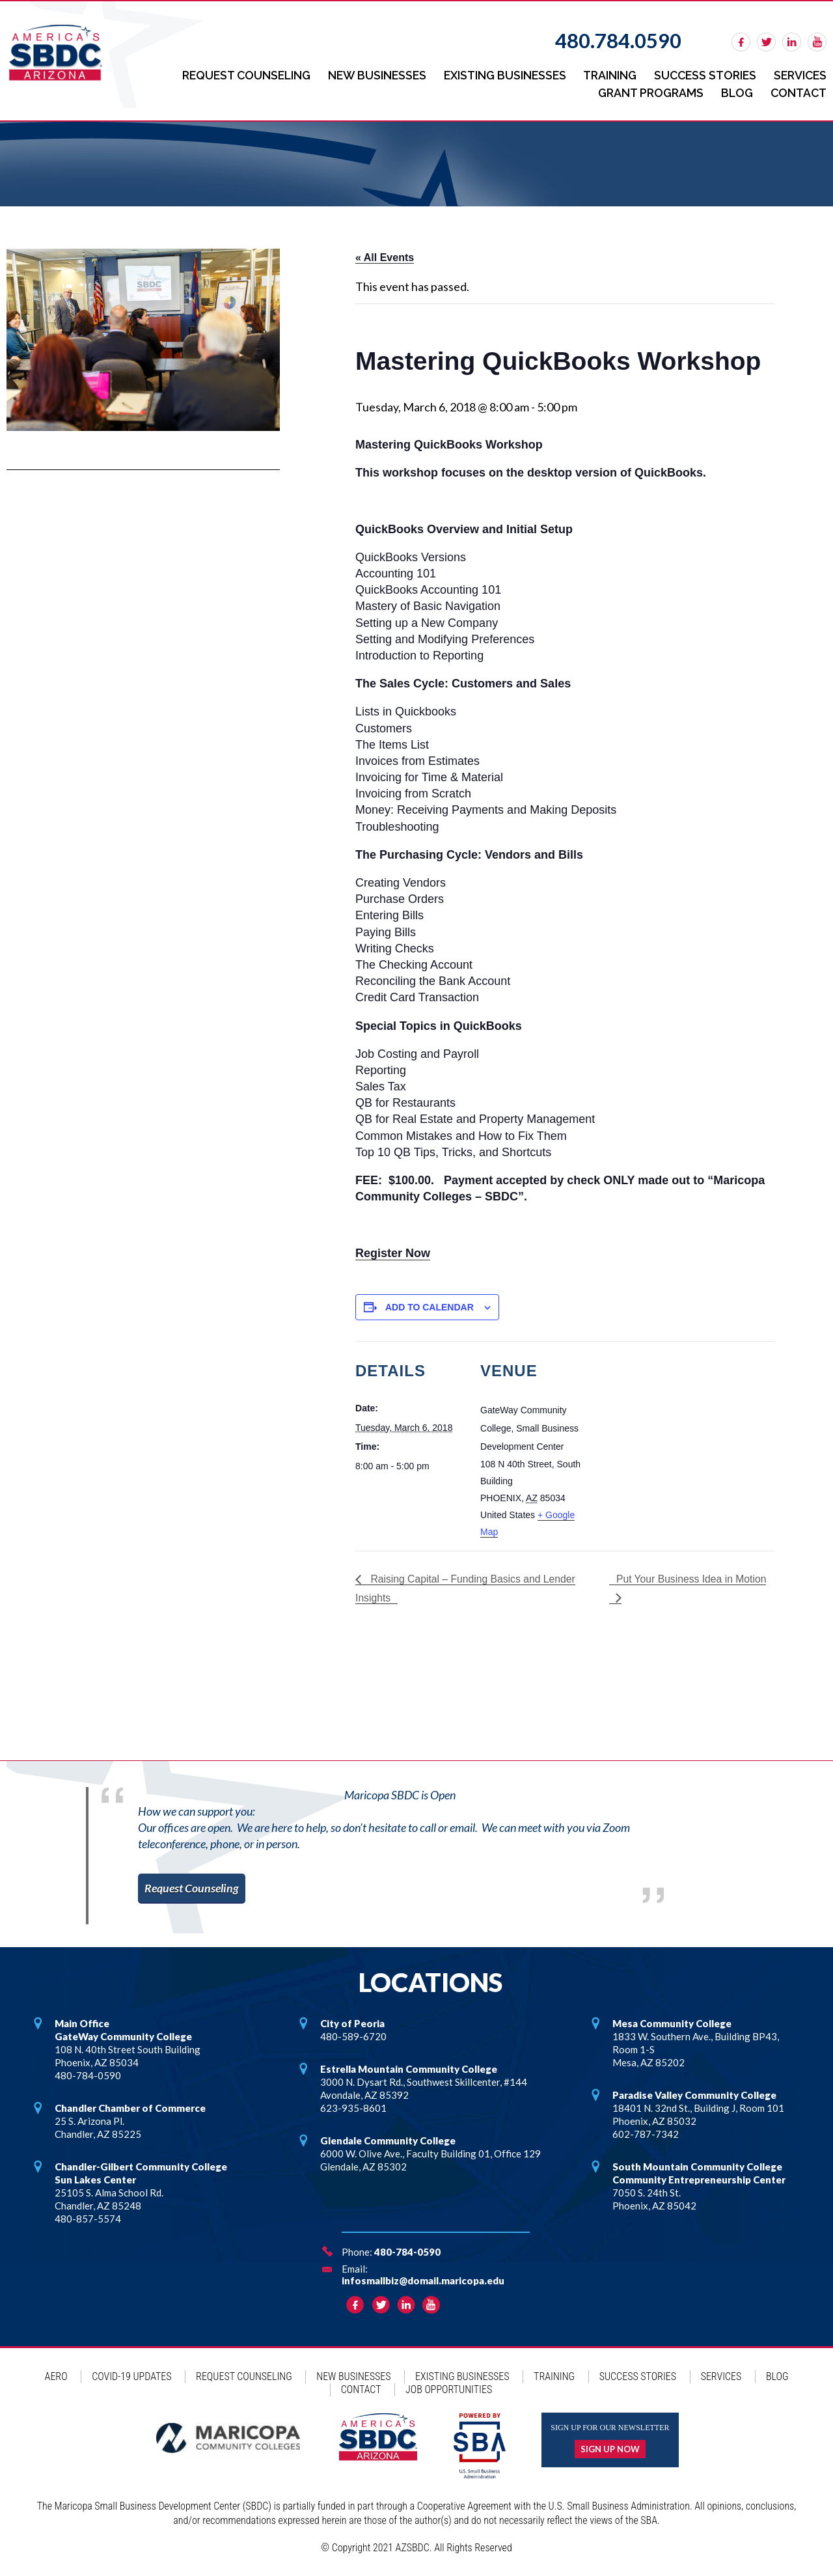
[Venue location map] (674, 1430)
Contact (797, 91)
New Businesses (366, 74)
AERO (56, 2375)
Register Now (392, 1251)
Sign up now (610, 2448)
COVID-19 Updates (131, 2375)
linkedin (791, 42)
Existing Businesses (496, 74)
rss (817, 42)
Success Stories (701, 74)
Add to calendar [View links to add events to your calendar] (429, 1305)
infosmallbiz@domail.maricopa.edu (423, 2279)
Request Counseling (232, 74)
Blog (734, 91)
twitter (766, 42)
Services (798, 74)
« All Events (384, 255)
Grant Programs (646, 91)
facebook (740, 42)
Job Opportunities (448, 2388)
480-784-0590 (407, 2250)
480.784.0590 (618, 40)
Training (603, 74)
